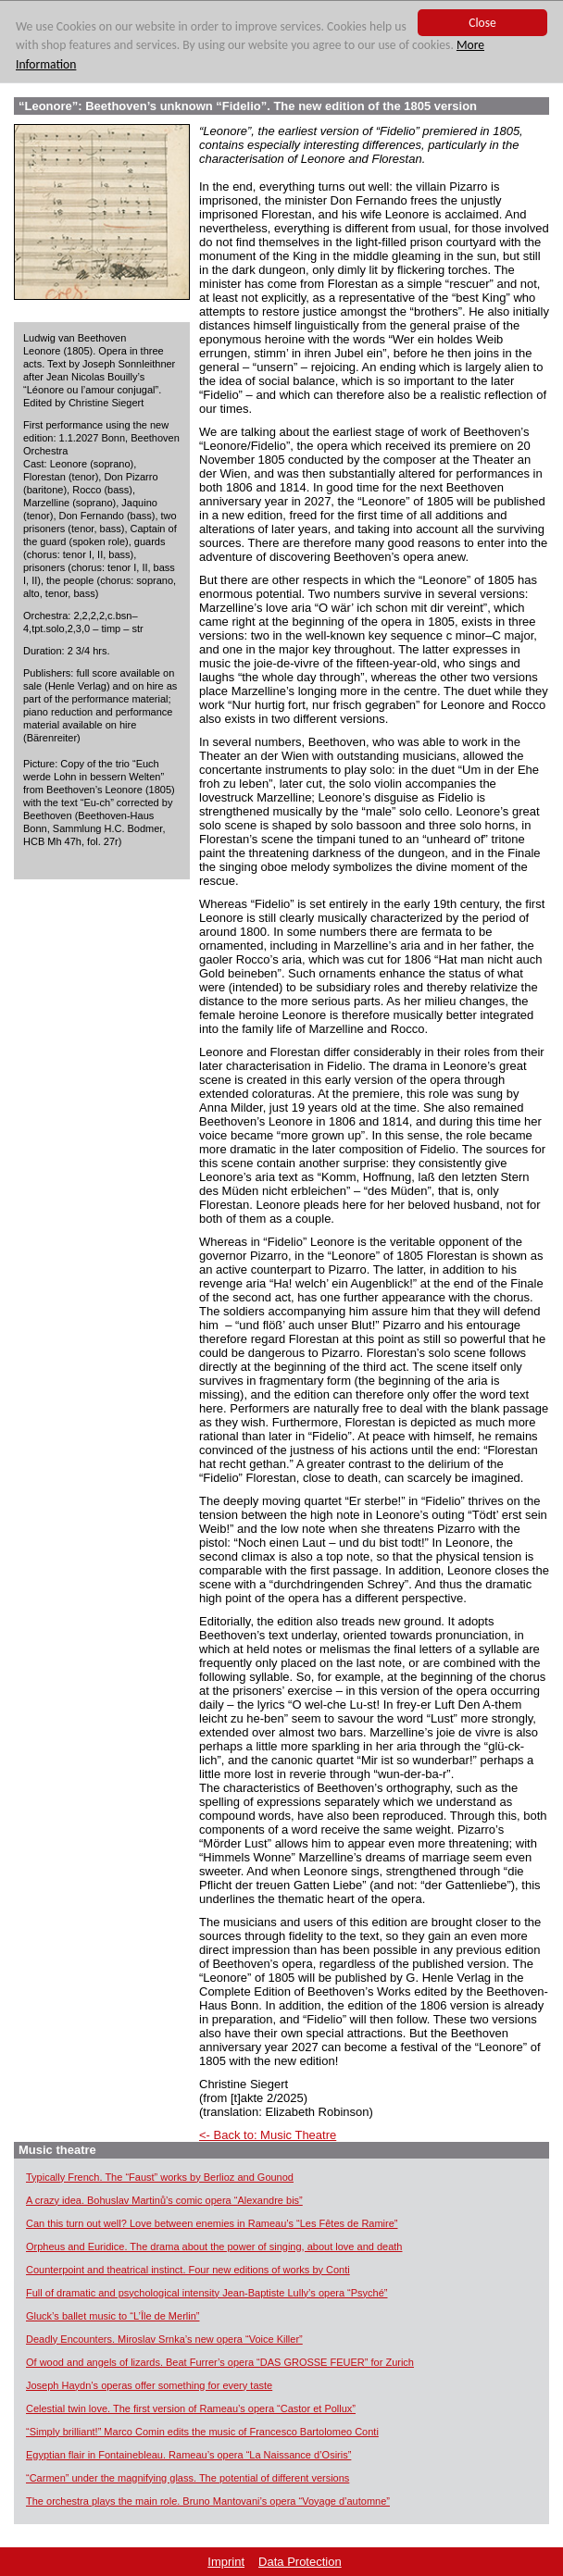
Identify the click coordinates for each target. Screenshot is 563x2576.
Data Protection (300, 2562)
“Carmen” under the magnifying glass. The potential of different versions (187, 2477)
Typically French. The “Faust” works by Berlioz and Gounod (160, 2177)
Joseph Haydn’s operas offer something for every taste (149, 2385)
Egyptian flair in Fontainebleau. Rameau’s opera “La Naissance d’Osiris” (188, 2454)
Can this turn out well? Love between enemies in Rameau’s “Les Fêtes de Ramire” (212, 2223)
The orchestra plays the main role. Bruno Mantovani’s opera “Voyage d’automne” (208, 2501)
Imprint (225, 2562)
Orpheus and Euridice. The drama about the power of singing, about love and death (214, 2246)
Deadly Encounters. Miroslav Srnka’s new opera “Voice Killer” (164, 2339)
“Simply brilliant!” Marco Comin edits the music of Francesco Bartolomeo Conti (202, 2431)
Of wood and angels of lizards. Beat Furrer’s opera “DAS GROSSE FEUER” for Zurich (220, 2362)
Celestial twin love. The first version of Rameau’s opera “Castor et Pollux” (191, 2408)
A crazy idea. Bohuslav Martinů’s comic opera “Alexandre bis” (164, 2200)
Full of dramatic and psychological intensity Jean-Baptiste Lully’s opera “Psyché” (207, 2292)
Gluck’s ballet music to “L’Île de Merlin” (112, 2315)
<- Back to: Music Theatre (267, 2135)
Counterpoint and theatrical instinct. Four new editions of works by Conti (188, 2269)
